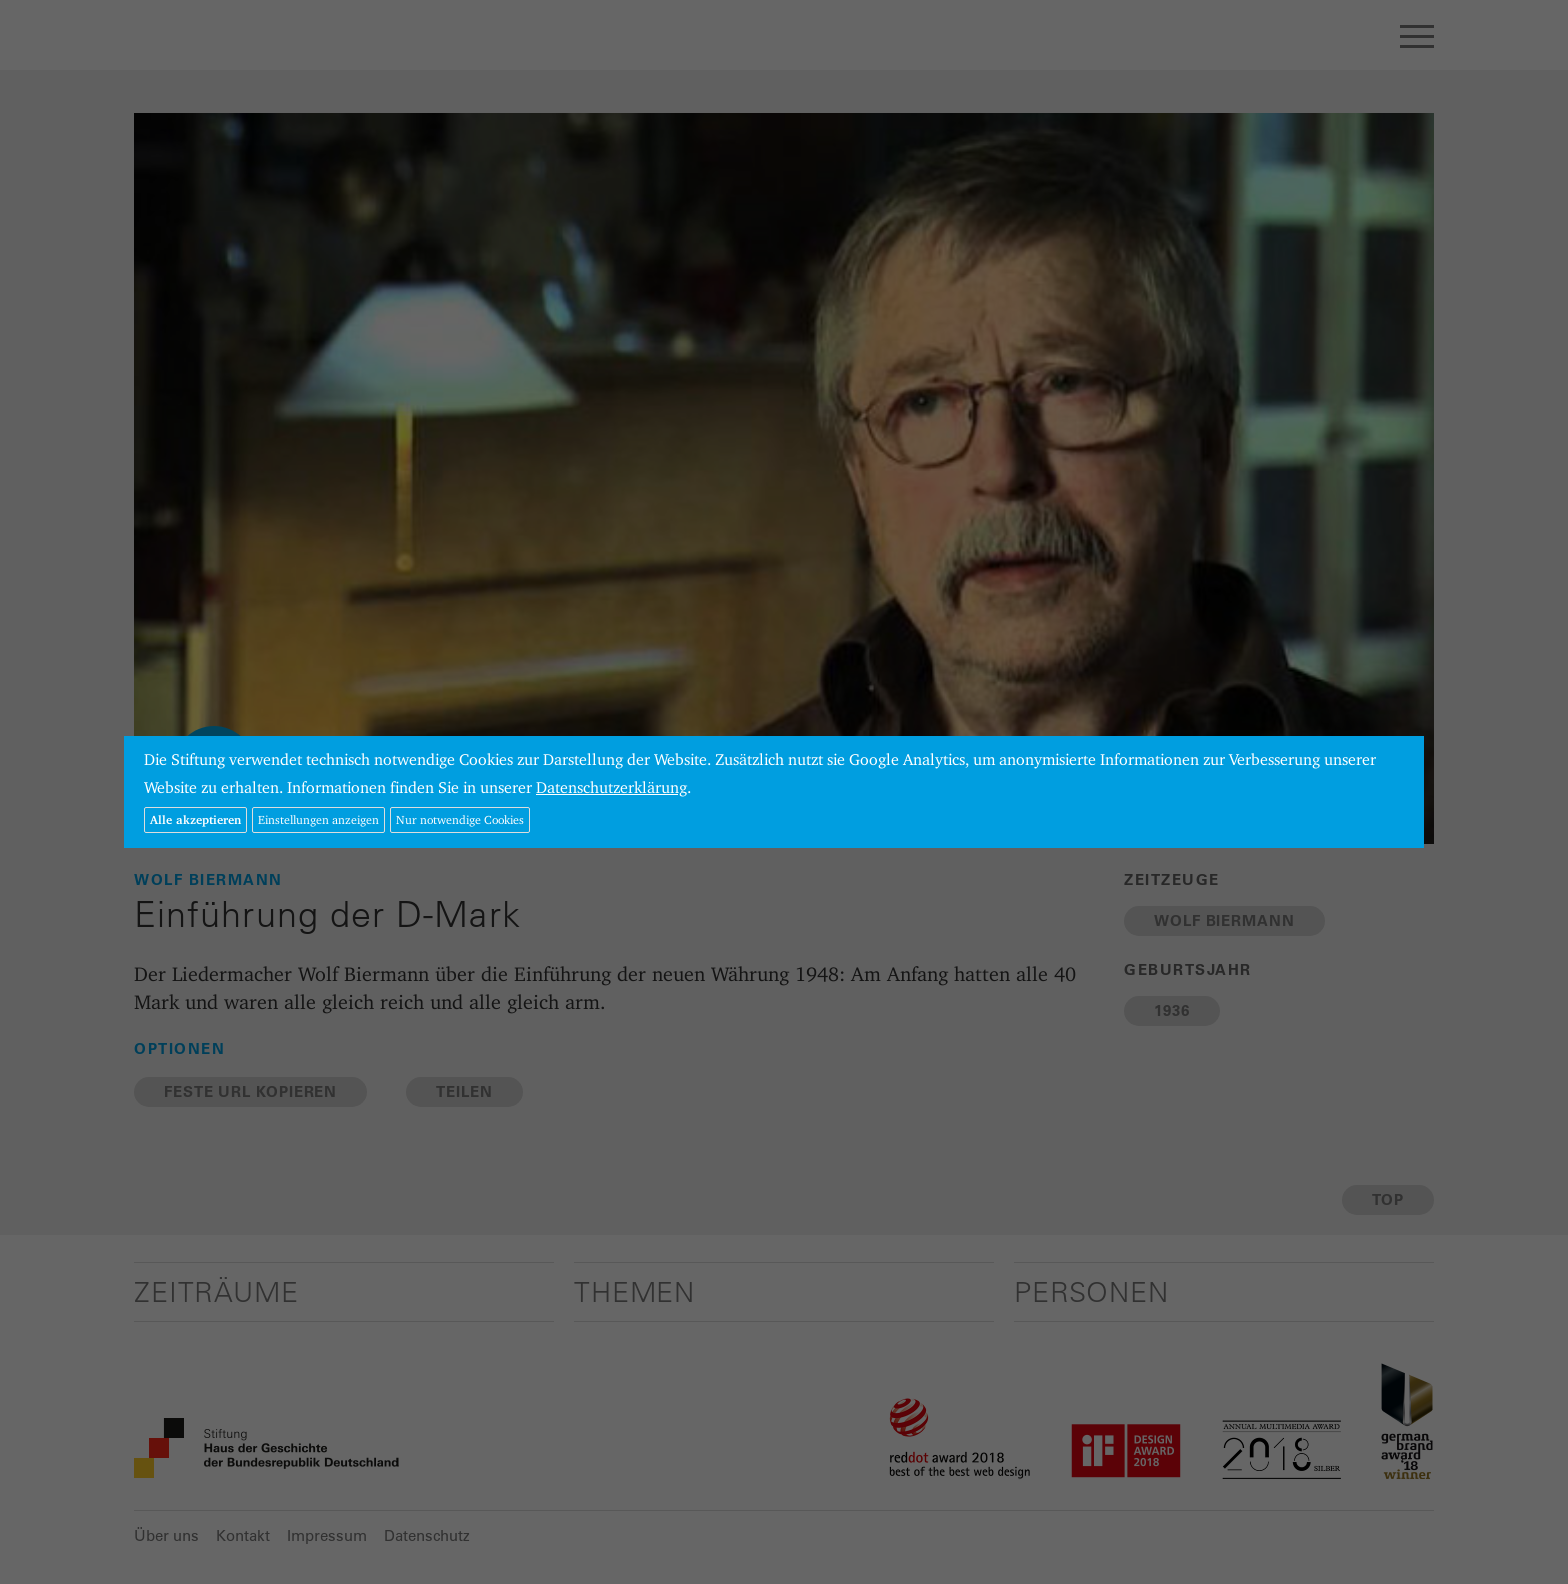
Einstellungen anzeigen (318, 819)
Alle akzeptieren (195, 819)
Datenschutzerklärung (611, 787)
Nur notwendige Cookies (460, 819)
